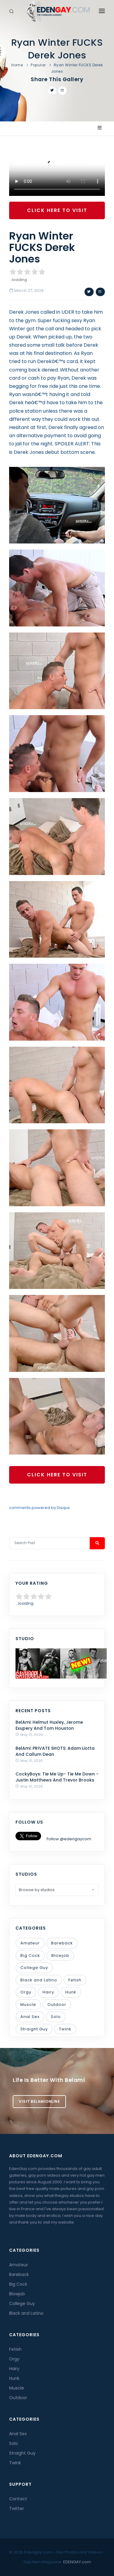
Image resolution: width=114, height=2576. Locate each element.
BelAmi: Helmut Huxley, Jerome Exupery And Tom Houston (49, 1725)
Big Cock (30, 1955)
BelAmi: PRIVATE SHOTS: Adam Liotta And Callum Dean (55, 1751)
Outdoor (56, 2004)
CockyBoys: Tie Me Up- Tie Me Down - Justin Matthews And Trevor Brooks (57, 1777)
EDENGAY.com (77, 2562)
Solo (56, 2017)
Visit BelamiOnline (39, 2101)
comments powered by (39, 1508)
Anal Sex (30, 2017)
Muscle (28, 2004)
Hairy (48, 1992)
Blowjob (60, 1955)
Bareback (62, 1943)
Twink (65, 2029)
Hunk (70, 1992)
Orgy (25, 1992)
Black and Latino (38, 1980)
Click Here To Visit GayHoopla (57, 213)
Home (17, 65)
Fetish (74, 1980)
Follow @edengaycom (69, 1839)
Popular (38, 65)
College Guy (34, 1967)
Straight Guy (34, 2029)
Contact (18, 2499)
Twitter (16, 2508)
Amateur (30, 1943)
